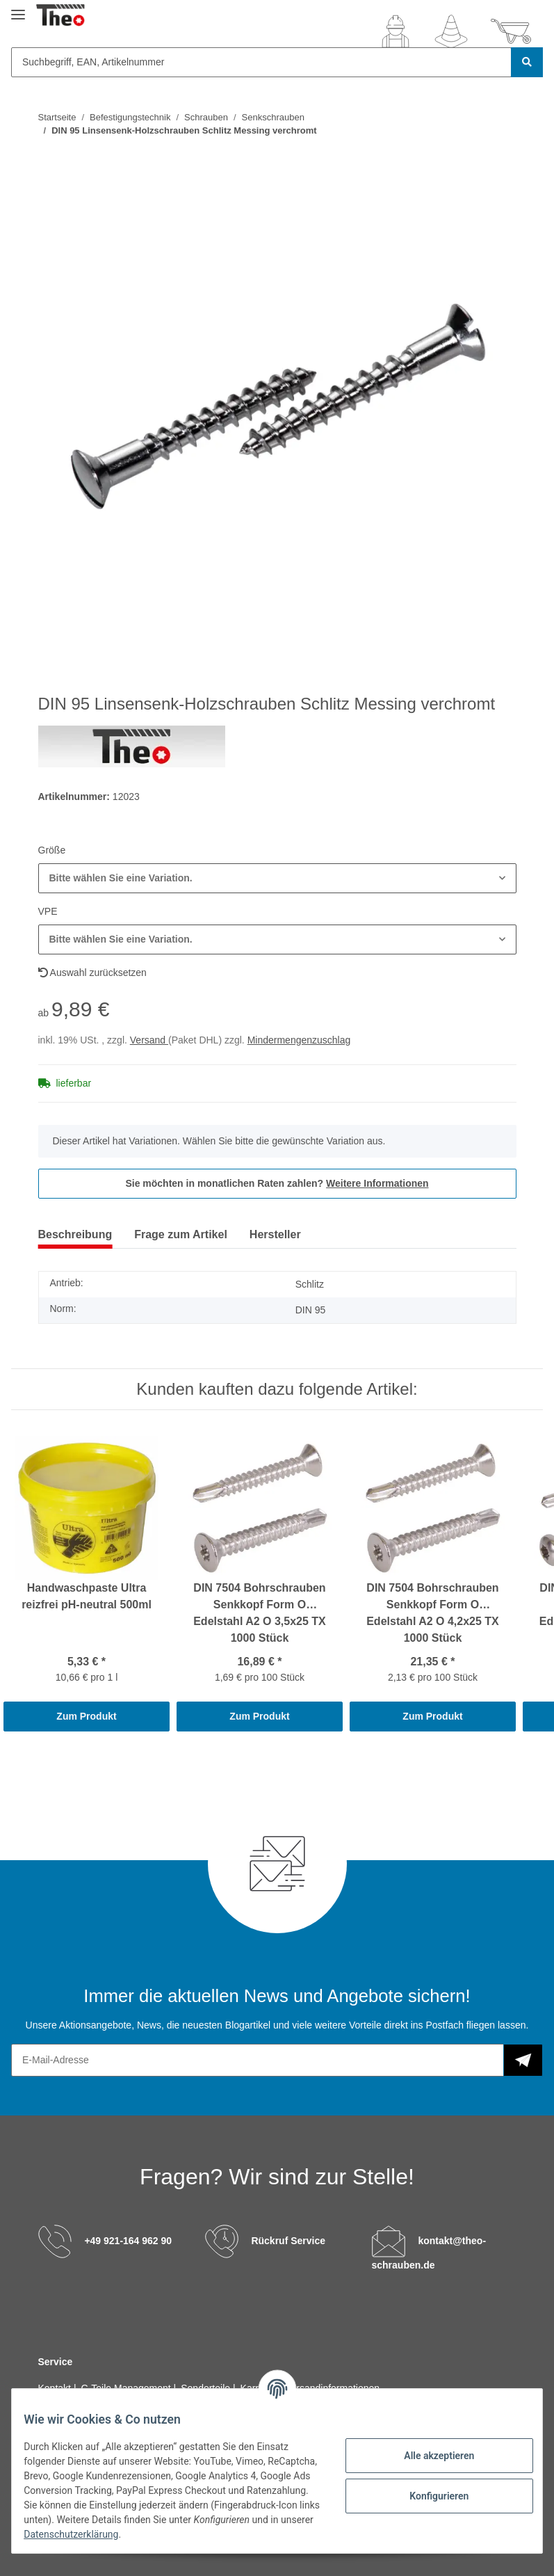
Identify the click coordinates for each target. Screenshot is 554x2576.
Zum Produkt (86, 1716)
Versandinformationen (332, 2388)
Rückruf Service (288, 2240)
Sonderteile (207, 2388)
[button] (395, 31)
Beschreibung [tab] (75, 1234)
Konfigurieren (428, 2496)
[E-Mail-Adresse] (257, 2060)
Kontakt (56, 2388)
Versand (149, 1040)
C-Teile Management (127, 2388)
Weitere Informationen (377, 1183)
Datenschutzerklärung (228, 2534)
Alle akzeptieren (428, 2455)
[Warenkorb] (511, 31)
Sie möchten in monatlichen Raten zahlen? (276, 1183)
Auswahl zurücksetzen (92, 972)
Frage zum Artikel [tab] (180, 1234)
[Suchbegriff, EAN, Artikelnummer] (261, 62)
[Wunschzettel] (451, 31)
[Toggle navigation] (18, 8)
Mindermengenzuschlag (299, 1040)
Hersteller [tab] (275, 1234)
